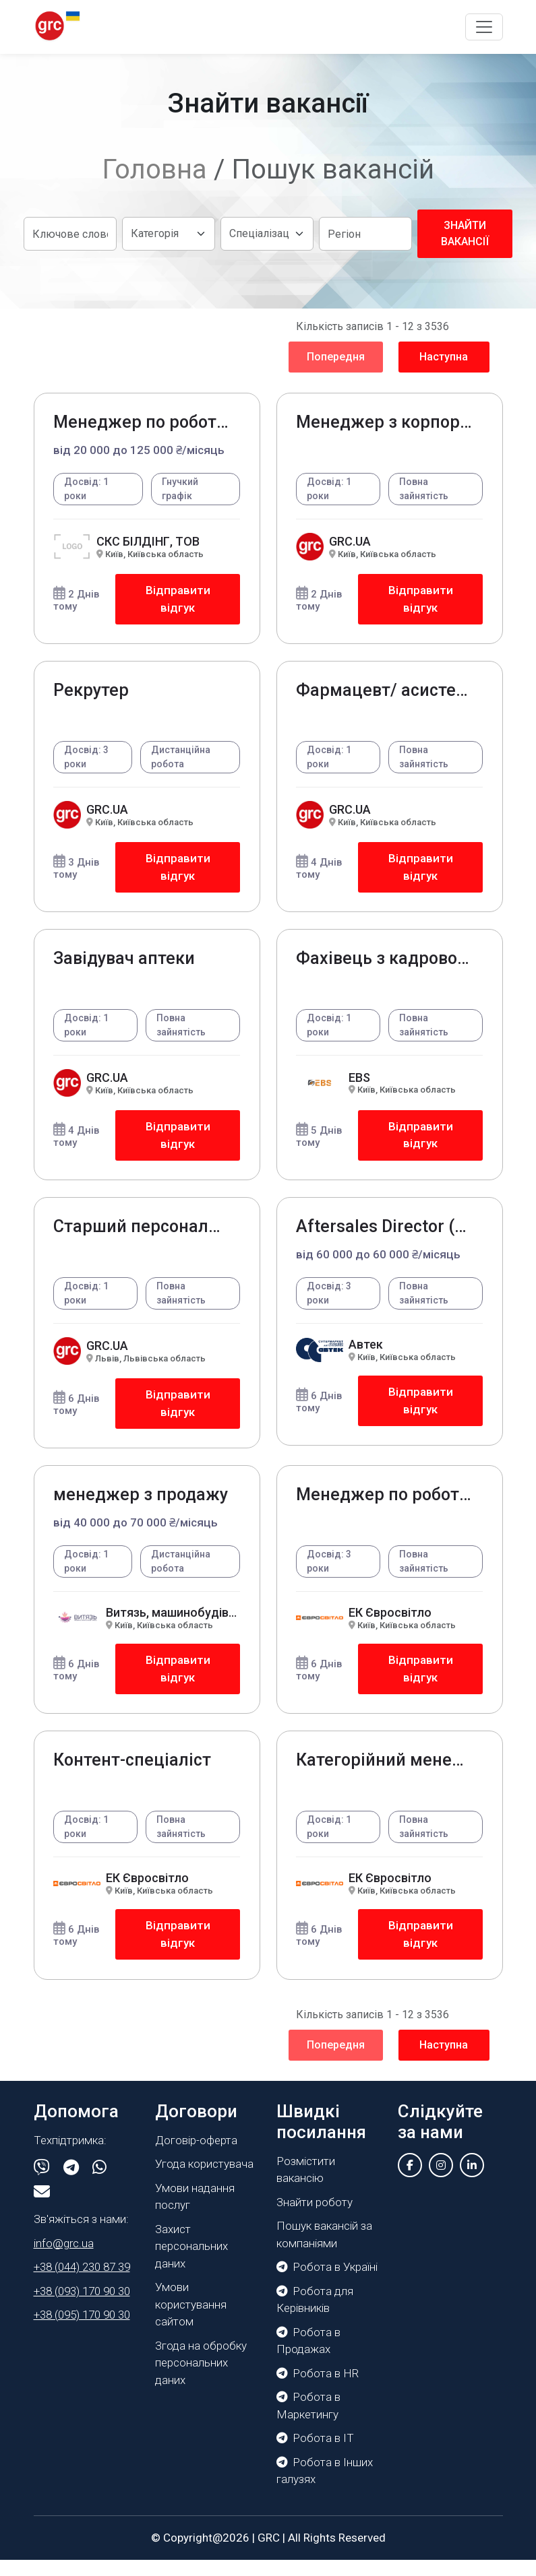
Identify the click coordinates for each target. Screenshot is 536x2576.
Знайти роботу (314, 2218)
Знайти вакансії (465, 233)
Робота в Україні (327, 2283)
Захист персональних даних (191, 2262)
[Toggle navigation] (484, 26)
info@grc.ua (64, 2259)
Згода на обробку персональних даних (201, 2379)
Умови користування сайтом (191, 2320)
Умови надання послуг (195, 2212)
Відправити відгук (177, 600)
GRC (269, 2554)
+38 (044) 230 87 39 (82, 2283)
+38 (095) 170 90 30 (82, 2331)
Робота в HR (317, 2389)
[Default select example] (168, 234)
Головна (154, 169)
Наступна (443, 356)
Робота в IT (315, 2454)
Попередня (336, 356)
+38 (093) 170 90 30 (82, 2307)
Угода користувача (204, 2180)
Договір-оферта (196, 2156)
